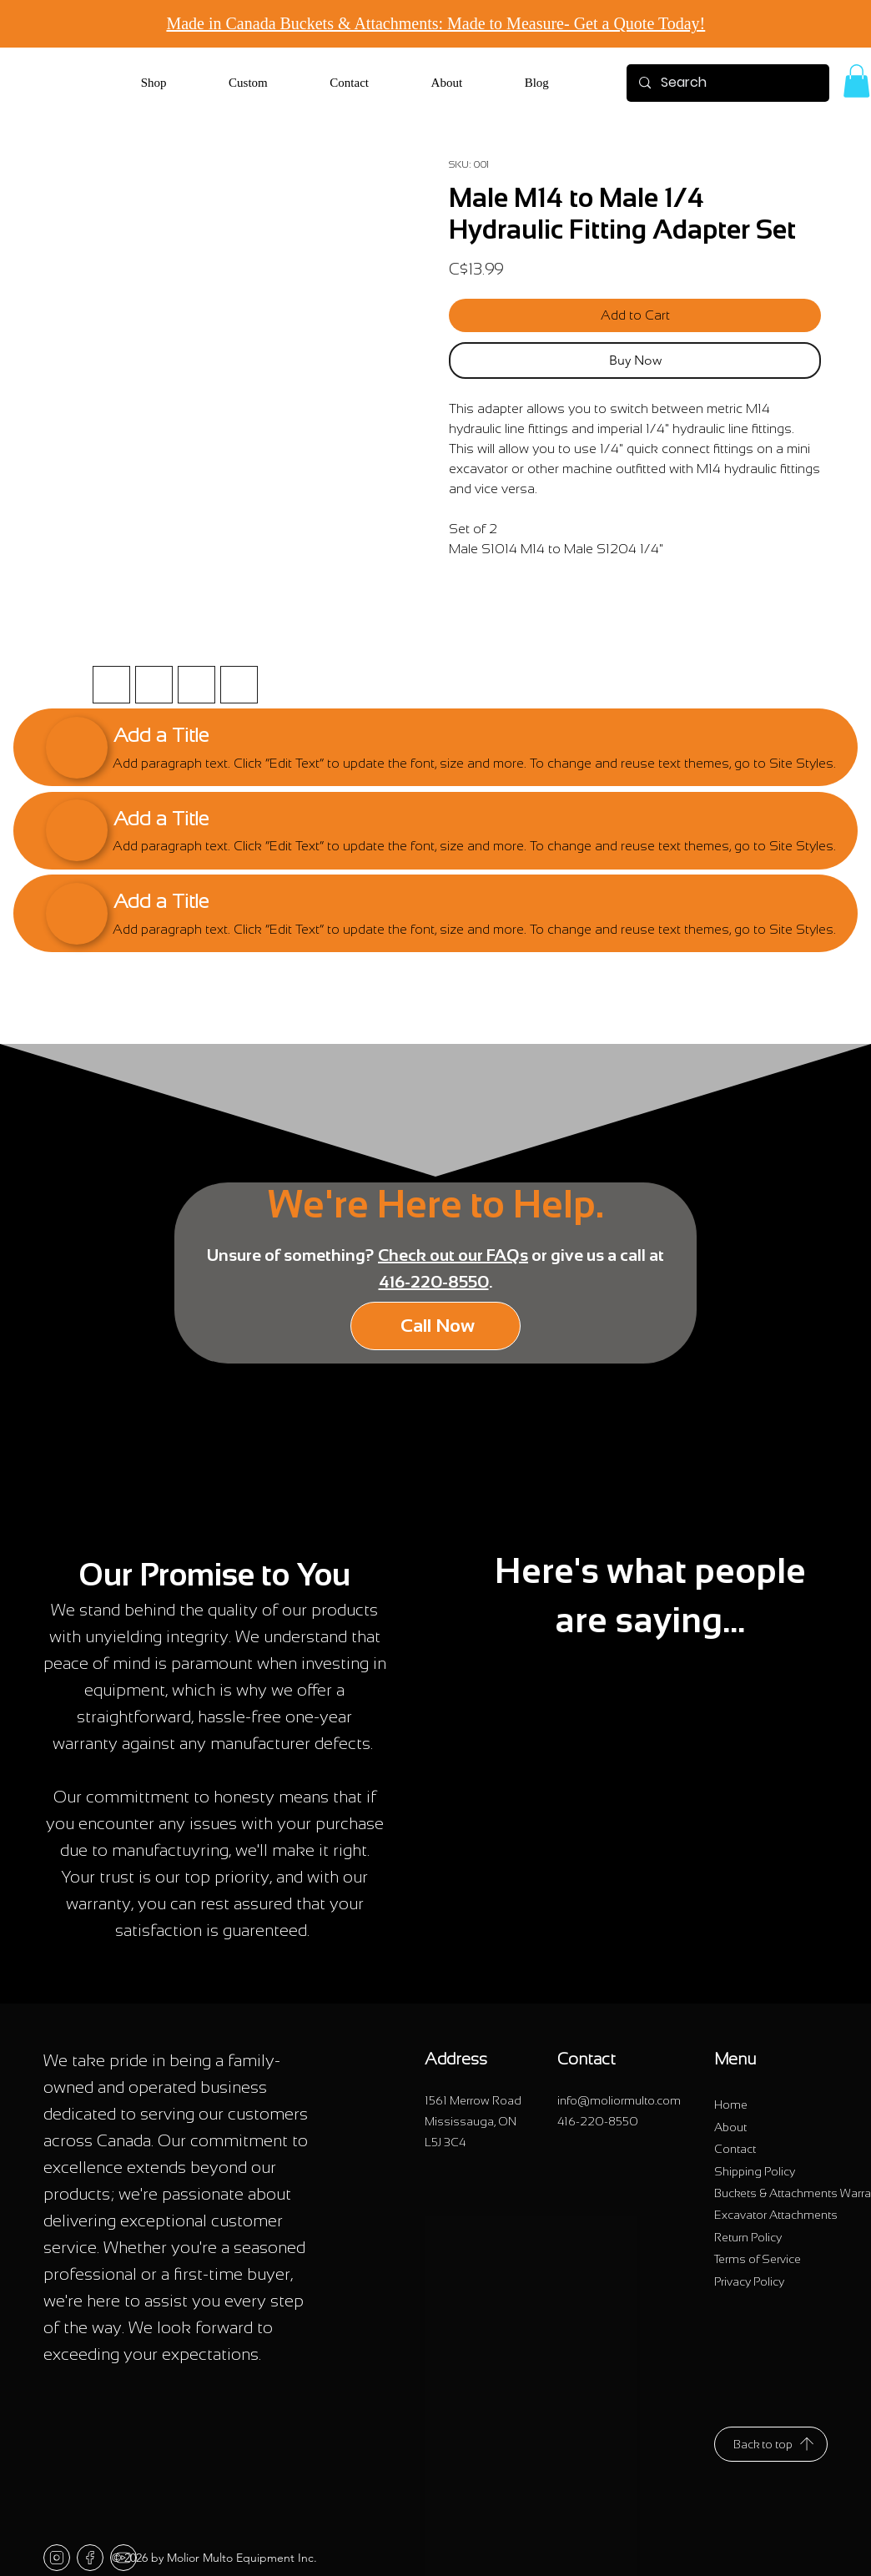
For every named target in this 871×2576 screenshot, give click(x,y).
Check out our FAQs (453, 1255)
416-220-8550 (434, 1282)
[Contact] (735, 2149)
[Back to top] (771, 2444)
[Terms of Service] (757, 2260)
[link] (856, 81)
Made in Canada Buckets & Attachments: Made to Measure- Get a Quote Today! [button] (435, 23)
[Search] (727, 83)
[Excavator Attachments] (776, 2215)
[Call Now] (435, 1326)
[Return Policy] (748, 2237)
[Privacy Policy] (749, 2281)
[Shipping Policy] (754, 2171)
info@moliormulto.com (619, 2100)
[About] (730, 2127)
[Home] (731, 2105)
